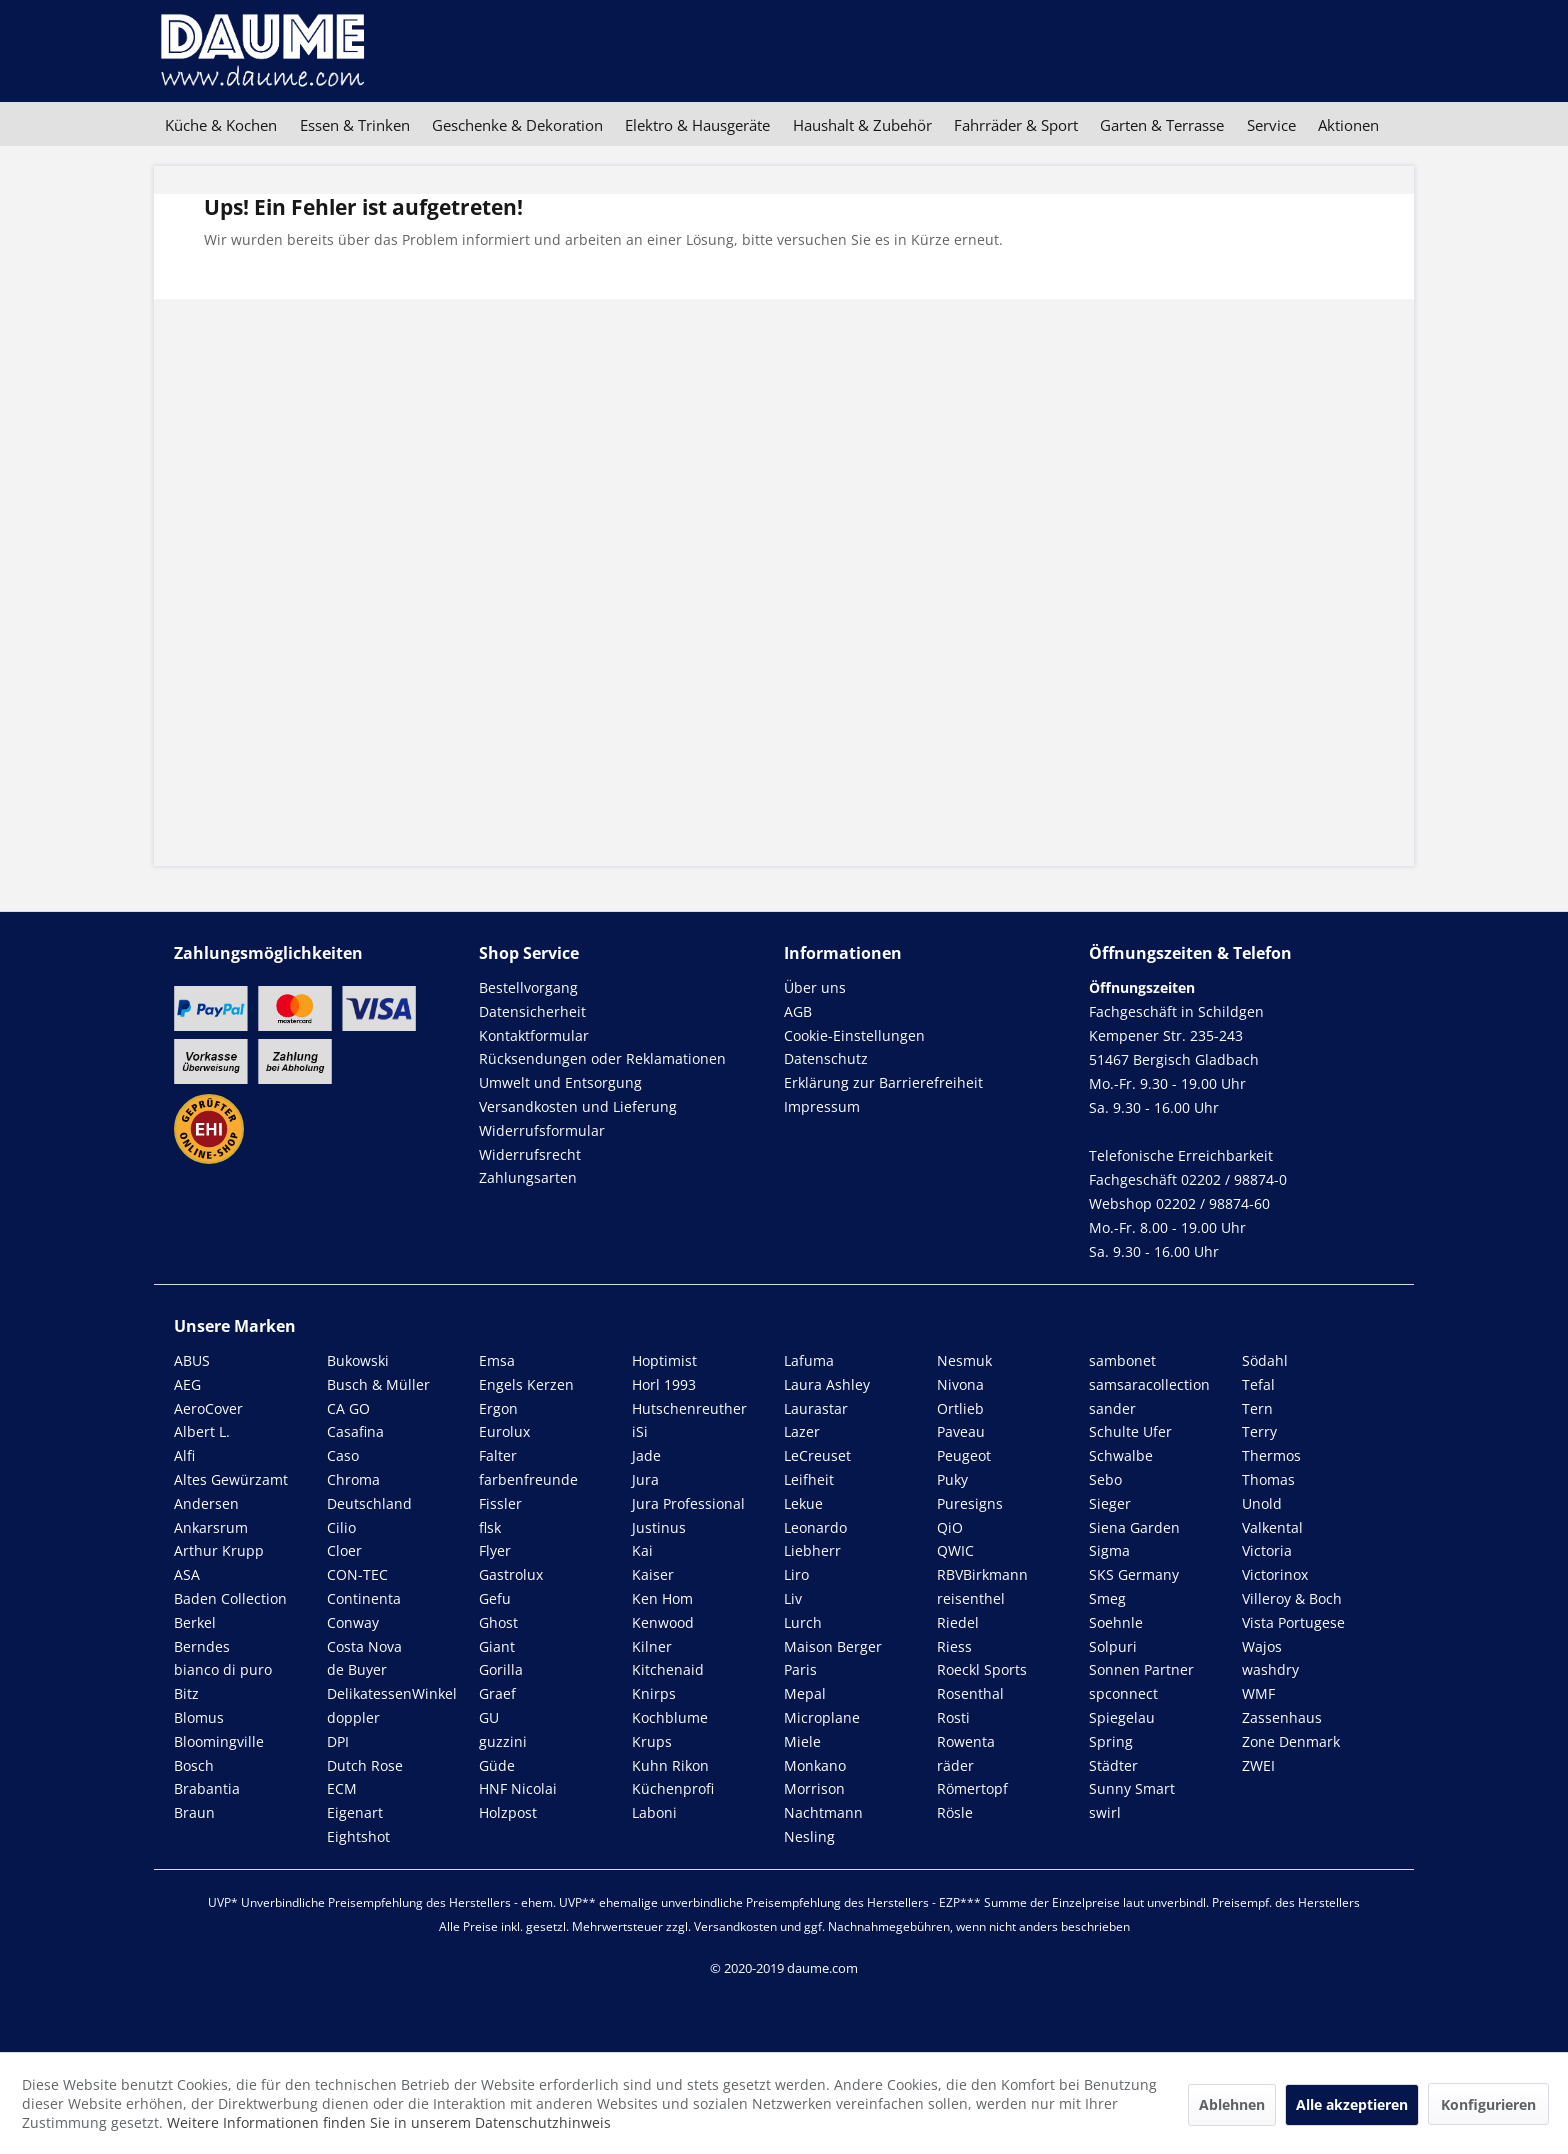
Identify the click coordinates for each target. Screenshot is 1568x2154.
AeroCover (208, 1408)
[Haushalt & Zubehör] (862, 125)
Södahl (1265, 1360)
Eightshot (358, 1836)
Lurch (803, 1622)
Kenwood (663, 1622)
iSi (640, 1431)
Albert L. (202, 1431)
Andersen (206, 1503)
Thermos (1271, 1455)
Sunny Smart (1132, 1788)
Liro (796, 1574)
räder (955, 1765)
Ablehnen (1232, 2104)
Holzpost (508, 1812)
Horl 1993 (664, 1384)
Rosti (953, 1717)
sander (1112, 1408)
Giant (497, 1646)
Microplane (822, 1717)
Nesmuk (964, 1360)
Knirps (654, 1693)
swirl (1105, 1812)
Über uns (815, 987)
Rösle (955, 1812)
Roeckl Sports (982, 1669)
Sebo (1105, 1479)
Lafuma (809, 1360)
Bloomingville (219, 1741)
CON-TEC (357, 1574)
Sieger (1110, 1503)
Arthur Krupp (219, 1550)
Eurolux (504, 1431)
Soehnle (1116, 1622)
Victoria (1267, 1550)
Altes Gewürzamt (231, 1479)
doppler (353, 1717)
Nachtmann (823, 1812)
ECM (342, 1788)
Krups (652, 1741)
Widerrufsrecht (530, 1154)
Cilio (341, 1527)
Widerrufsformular (542, 1130)
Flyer (495, 1550)
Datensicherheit (532, 1011)
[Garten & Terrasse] (1162, 125)
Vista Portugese (1293, 1622)
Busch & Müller (378, 1384)
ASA (187, 1574)
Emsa (497, 1360)
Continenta (364, 1598)
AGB (798, 1011)
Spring (1111, 1741)
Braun (194, 1812)
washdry (1270, 1669)
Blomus (199, 1717)
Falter (498, 1455)
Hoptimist (664, 1360)
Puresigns (970, 1503)
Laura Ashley (827, 1384)
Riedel (958, 1622)
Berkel (195, 1622)
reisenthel (971, 1598)
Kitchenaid (668, 1669)
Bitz (186, 1693)
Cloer (344, 1550)
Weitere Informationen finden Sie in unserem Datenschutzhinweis (389, 2122)
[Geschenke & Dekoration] (517, 125)
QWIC (955, 1550)
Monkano (815, 1765)
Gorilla (501, 1669)
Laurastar (816, 1408)
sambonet (1122, 1360)
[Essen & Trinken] (354, 125)
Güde (497, 1765)
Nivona (960, 1384)
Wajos (1262, 1646)
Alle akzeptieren (1352, 2104)
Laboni (654, 1812)
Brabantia (207, 1788)
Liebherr (812, 1550)
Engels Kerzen (526, 1384)
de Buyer (357, 1669)
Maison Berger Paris (833, 1658)
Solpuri (1113, 1646)
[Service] (1271, 125)
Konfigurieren (1488, 2104)
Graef (497, 1693)
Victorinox (1275, 1574)
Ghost (498, 1622)
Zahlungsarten (528, 1177)
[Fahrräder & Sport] (1016, 125)
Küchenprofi (673, 1788)
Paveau (961, 1431)
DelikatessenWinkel (392, 1693)
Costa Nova (364, 1646)
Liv (793, 1598)
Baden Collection (230, 1598)
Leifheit (809, 1479)
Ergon (498, 1408)
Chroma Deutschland (369, 1491)
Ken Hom (662, 1598)
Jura (645, 1479)
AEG (187, 1384)
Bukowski (358, 1360)
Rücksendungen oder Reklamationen (602, 1058)
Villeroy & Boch (1292, 1598)
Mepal (805, 1693)
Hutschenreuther (689, 1408)
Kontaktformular (534, 1035)
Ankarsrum (211, 1527)
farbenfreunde (528, 1479)
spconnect (1123, 1693)
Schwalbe (1121, 1455)
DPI (338, 1741)
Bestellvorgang (528, 987)
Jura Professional (688, 1503)
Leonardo (815, 1527)
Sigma (1109, 1550)
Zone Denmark (1291, 1741)
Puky (952, 1479)
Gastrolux (511, 1574)
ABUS (192, 1360)
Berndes (202, 1646)
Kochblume (670, 1717)
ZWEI (1258, 1765)
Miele (802, 1741)
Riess (954, 1646)
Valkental (1272, 1527)
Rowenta (966, 1741)
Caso (343, 1455)
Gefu (495, 1598)
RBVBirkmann (982, 1574)
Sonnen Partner (1141, 1669)
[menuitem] (221, 125)
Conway (353, 1622)
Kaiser (653, 1574)
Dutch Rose (365, 1765)
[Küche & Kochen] (221, 125)
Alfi (184, 1455)
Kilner (652, 1646)
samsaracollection (1149, 1384)
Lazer (802, 1431)
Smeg (1107, 1598)
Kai (642, 1550)
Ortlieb (960, 1408)
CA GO (348, 1408)
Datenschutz (826, 1058)
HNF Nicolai (518, 1788)
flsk (490, 1527)
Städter (1113, 1765)
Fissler (500, 1503)
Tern (1257, 1408)
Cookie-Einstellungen (854, 1035)
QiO (950, 1527)
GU (489, 1717)
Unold (1262, 1503)
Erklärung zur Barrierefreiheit (883, 1082)
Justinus (659, 1527)
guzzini (503, 1741)
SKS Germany (1134, 1574)
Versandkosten (735, 1926)
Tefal (1258, 1384)
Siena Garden (1134, 1527)
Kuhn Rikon (670, 1765)
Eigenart (355, 1812)
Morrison (814, 1788)
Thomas (1268, 1479)
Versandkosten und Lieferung (578, 1106)
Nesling (809, 1836)
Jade (646, 1455)
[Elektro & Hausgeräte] (697, 125)
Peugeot (964, 1455)
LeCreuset (817, 1455)
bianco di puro (223, 1669)
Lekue (803, 1503)
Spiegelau (1122, 1717)
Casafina (355, 1431)
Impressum (822, 1106)
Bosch (194, 1765)
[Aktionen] (1348, 125)
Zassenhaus (1282, 1717)
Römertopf (972, 1788)
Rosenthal (970, 1693)
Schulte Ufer (1130, 1431)
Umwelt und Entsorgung (560, 1082)
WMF (1258, 1693)
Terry (1259, 1431)
